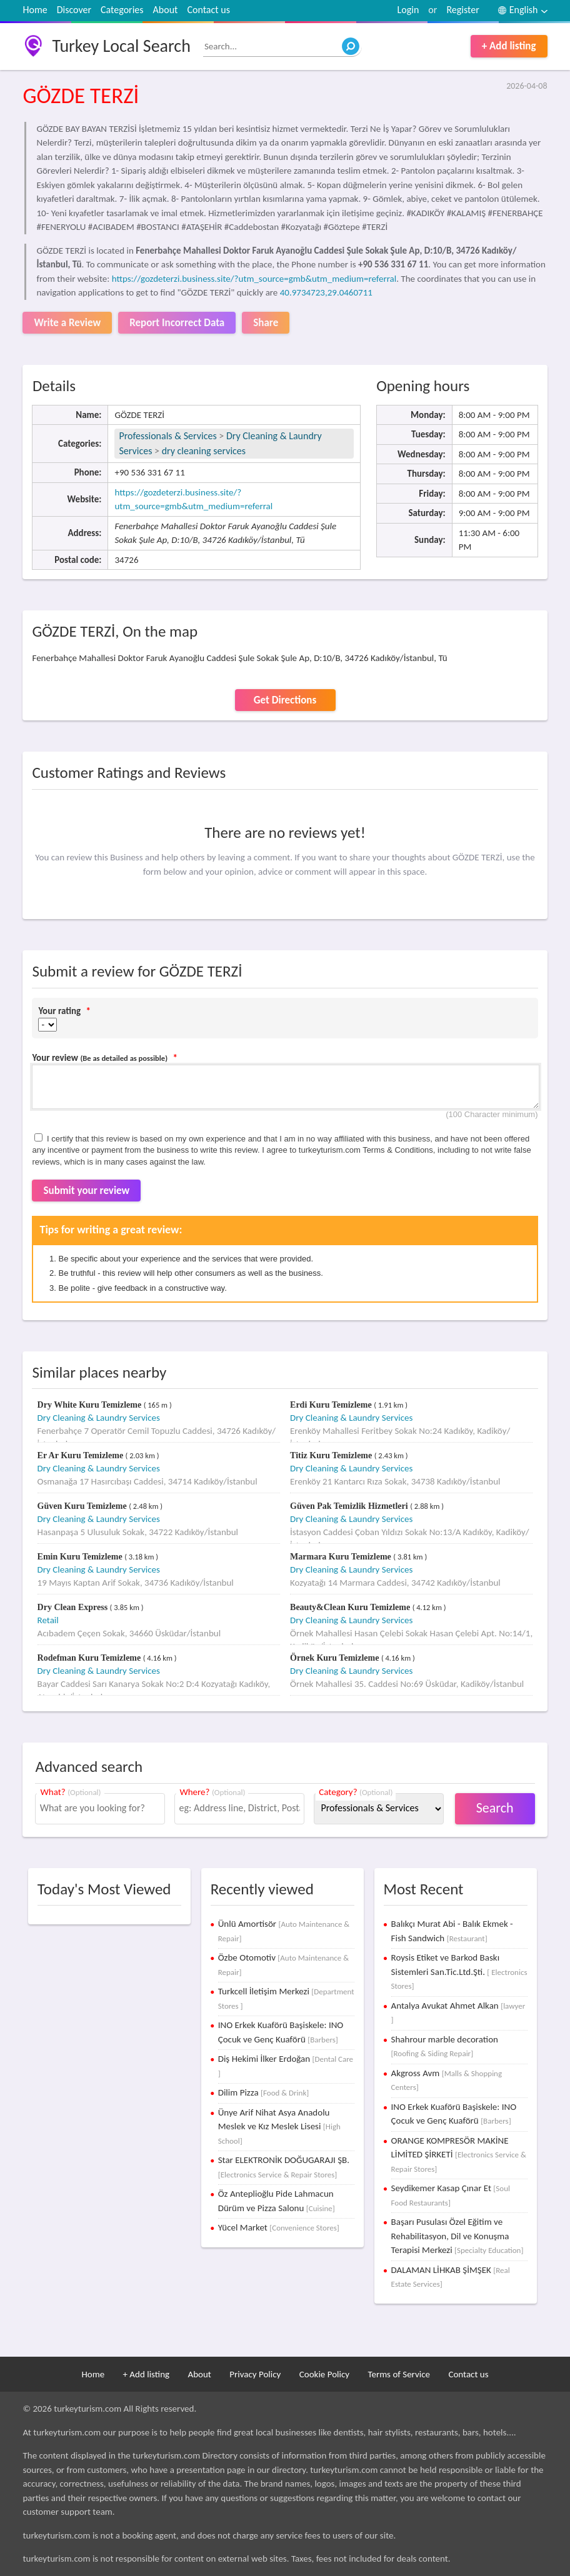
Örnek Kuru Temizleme (335, 1658)
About (165, 10)
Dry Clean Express (74, 1607)
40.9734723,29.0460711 (326, 292)
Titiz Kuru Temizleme (332, 1455)
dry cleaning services (204, 451)
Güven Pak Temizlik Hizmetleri (350, 1506)
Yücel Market (278, 2227)
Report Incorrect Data (176, 322)
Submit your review (86, 1190)
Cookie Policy (324, 2374)
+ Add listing (509, 45)
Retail (48, 1620)
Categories (122, 10)
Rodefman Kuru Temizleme (90, 1658)
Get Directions (285, 700)
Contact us (208, 10)
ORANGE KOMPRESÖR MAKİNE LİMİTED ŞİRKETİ (458, 2154)
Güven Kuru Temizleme (83, 1506)
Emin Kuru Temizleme (81, 1556)
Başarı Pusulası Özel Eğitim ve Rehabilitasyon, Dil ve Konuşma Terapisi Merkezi (457, 2235)
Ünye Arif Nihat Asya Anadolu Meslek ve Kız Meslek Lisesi (279, 2126)
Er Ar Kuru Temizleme (82, 1455)
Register (462, 10)
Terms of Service (399, 2374)
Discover (74, 10)
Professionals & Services (167, 436)
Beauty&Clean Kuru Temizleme (351, 1607)
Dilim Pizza (263, 2092)
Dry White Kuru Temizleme (91, 1405)
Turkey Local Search (121, 46)
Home (34, 10)
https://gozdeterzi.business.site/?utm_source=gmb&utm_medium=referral (254, 278)
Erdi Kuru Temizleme (332, 1405)
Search (495, 1807)
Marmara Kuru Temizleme (341, 1556)
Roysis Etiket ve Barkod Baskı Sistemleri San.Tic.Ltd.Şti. (459, 1971)
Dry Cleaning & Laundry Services (99, 1417)
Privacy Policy (255, 2374)
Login (408, 10)
